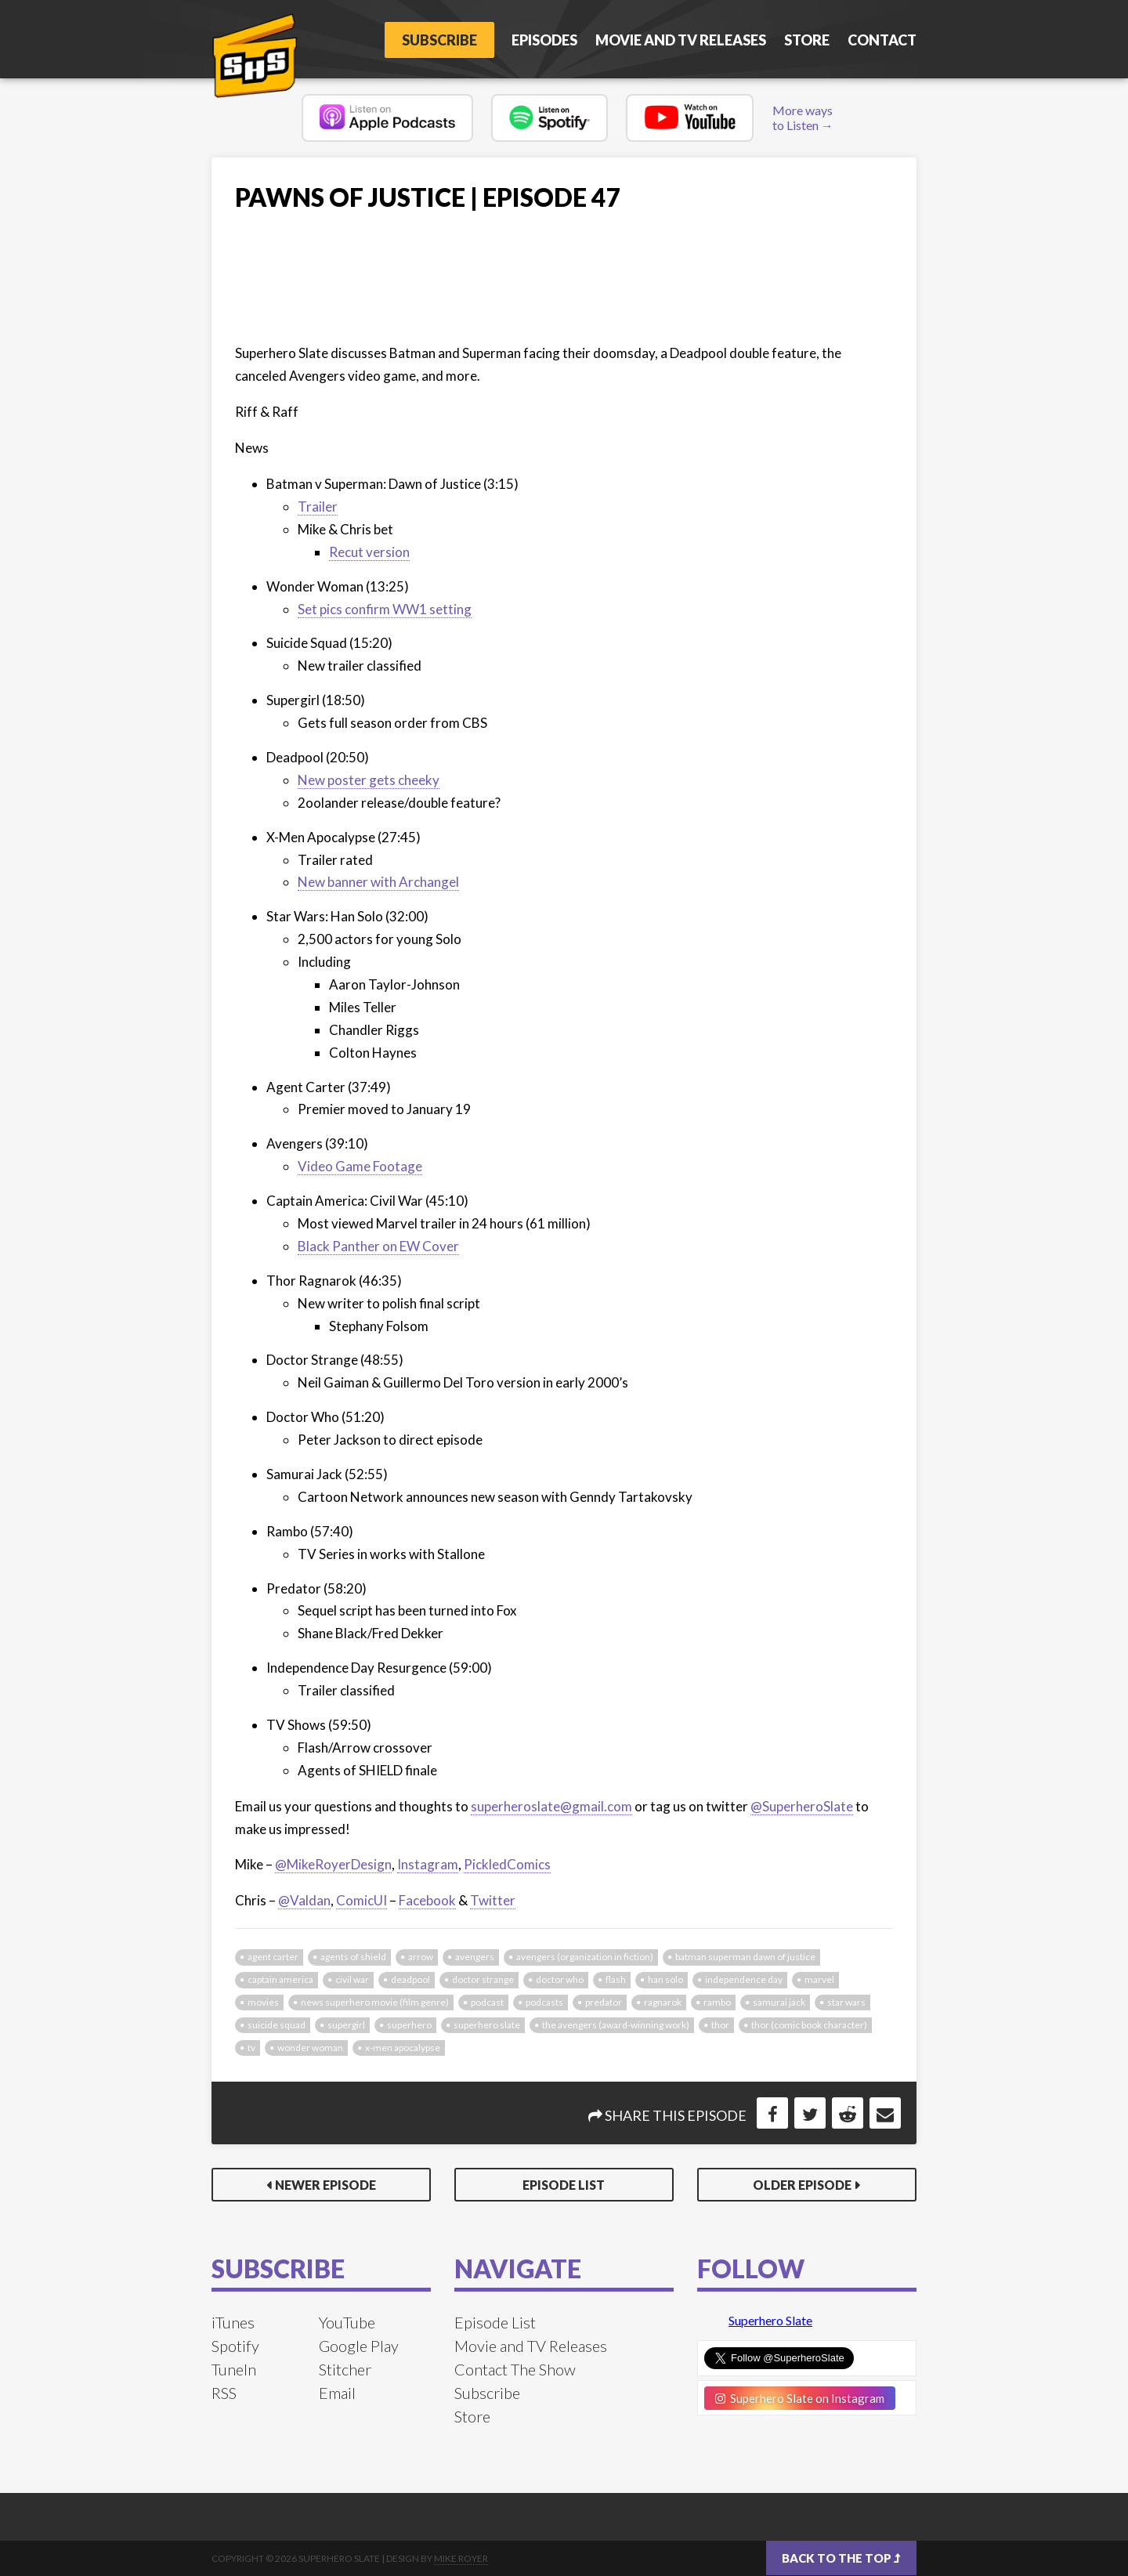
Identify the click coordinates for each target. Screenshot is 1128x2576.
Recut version (369, 552)
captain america (280, 1979)
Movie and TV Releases (680, 40)
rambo (717, 2002)
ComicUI (361, 1900)
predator (603, 2002)
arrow (420, 1957)
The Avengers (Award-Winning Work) (615, 2025)
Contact (882, 40)
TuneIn (234, 2369)
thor (720, 2025)
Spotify (235, 2345)
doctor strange (483, 1979)
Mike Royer (461, 2558)
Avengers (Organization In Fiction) (584, 1957)
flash (616, 1979)
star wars (846, 2002)
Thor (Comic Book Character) (809, 2025)
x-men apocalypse (402, 2047)
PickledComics (507, 1864)
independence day (744, 1979)
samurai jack (779, 2002)
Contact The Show (515, 2369)
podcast (487, 2002)
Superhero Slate (770, 2320)
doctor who (560, 1979)
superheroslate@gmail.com (551, 1806)
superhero (409, 2025)
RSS (224, 2392)
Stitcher (345, 2369)
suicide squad (277, 2025)
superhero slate (487, 2025)
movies (263, 2002)
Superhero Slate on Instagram (799, 2398)
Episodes (544, 40)
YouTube (347, 2322)
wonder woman (310, 2047)
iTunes (233, 2322)
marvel (819, 1979)
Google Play (359, 2345)
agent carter (273, 1957)
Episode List (563, 2184)
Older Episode (802, 2184)
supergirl (346, 2025)
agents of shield (353, 1957)
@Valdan (304, 1900)
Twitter (492, 1900)
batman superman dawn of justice (745, 1957)
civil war (352, 1979)
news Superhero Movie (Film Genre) (375, 2002)
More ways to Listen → (802, 117)
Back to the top (841, 2558)
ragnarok (663, 2002)
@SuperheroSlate (801, 1806)
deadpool (410, 1979)
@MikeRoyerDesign (333, 1864)
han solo (665, 1979)
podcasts (544, 2002)
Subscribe (438, 40)
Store (807, 40)
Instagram (427, 1864)
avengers (474, 1957)
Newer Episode (325, 2184)
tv (251, 2047)
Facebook (427, 1900)
